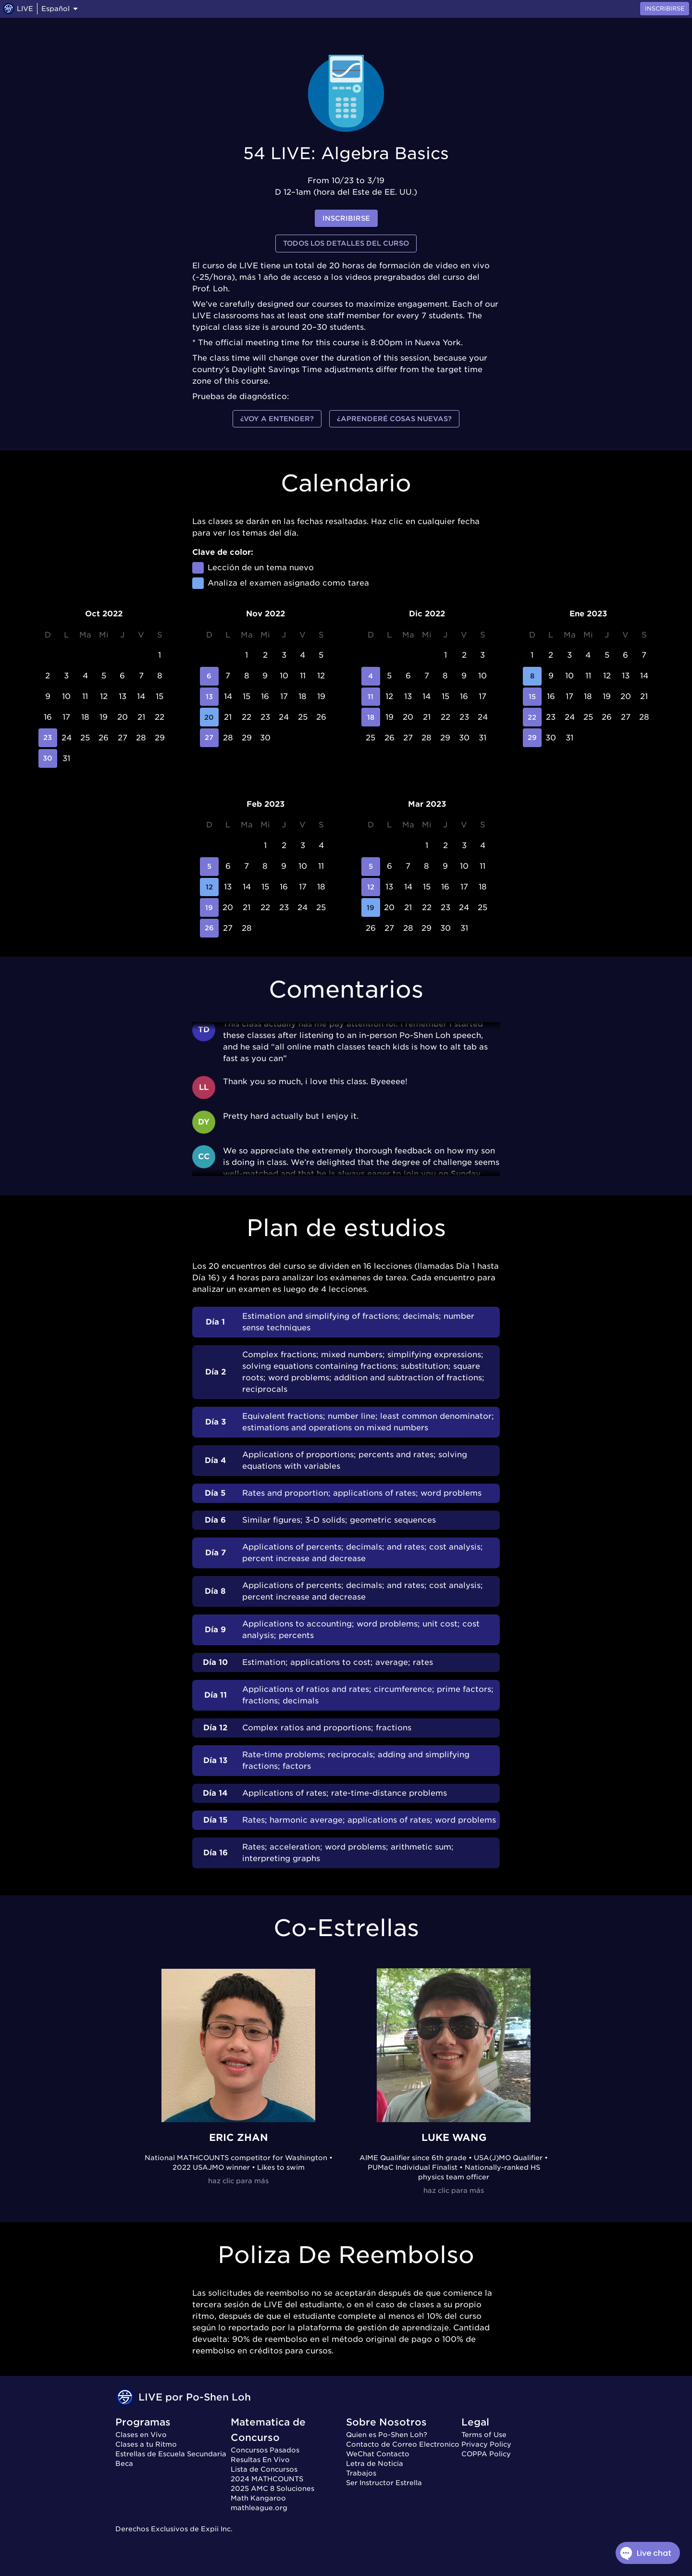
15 (532, 697)
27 (209, 737)
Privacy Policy (486, 2444)
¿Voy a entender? (277, 419)
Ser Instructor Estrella (384, 2483)
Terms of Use (484, 2434)
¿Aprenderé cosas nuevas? (394, 419)
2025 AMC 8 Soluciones (272, 2488)
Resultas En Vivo (260, 2459)
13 (209, 697)
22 (532, 717)
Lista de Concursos (264, 2469)
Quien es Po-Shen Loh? (386, 2434)
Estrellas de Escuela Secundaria (170, 2454)
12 (209, 887)
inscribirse (346, 218)
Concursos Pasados (265, 2450)
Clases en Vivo (141, 2434)
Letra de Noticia (374, 2463)
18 (370, 717)
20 (209, 717)
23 (47, 737)
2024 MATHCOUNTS (267, 2479)
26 (209, 928)
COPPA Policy (486, 2454)
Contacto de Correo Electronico (402, 2444)
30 (47, 758)
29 (532, 737)
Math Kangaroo (258, 2498)
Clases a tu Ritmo (146, 2444)
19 (209, 907)
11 (370, 697)
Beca (124, 2463)
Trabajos (361, 2473)
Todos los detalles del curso (346, 243)
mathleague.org (259, 2508)
